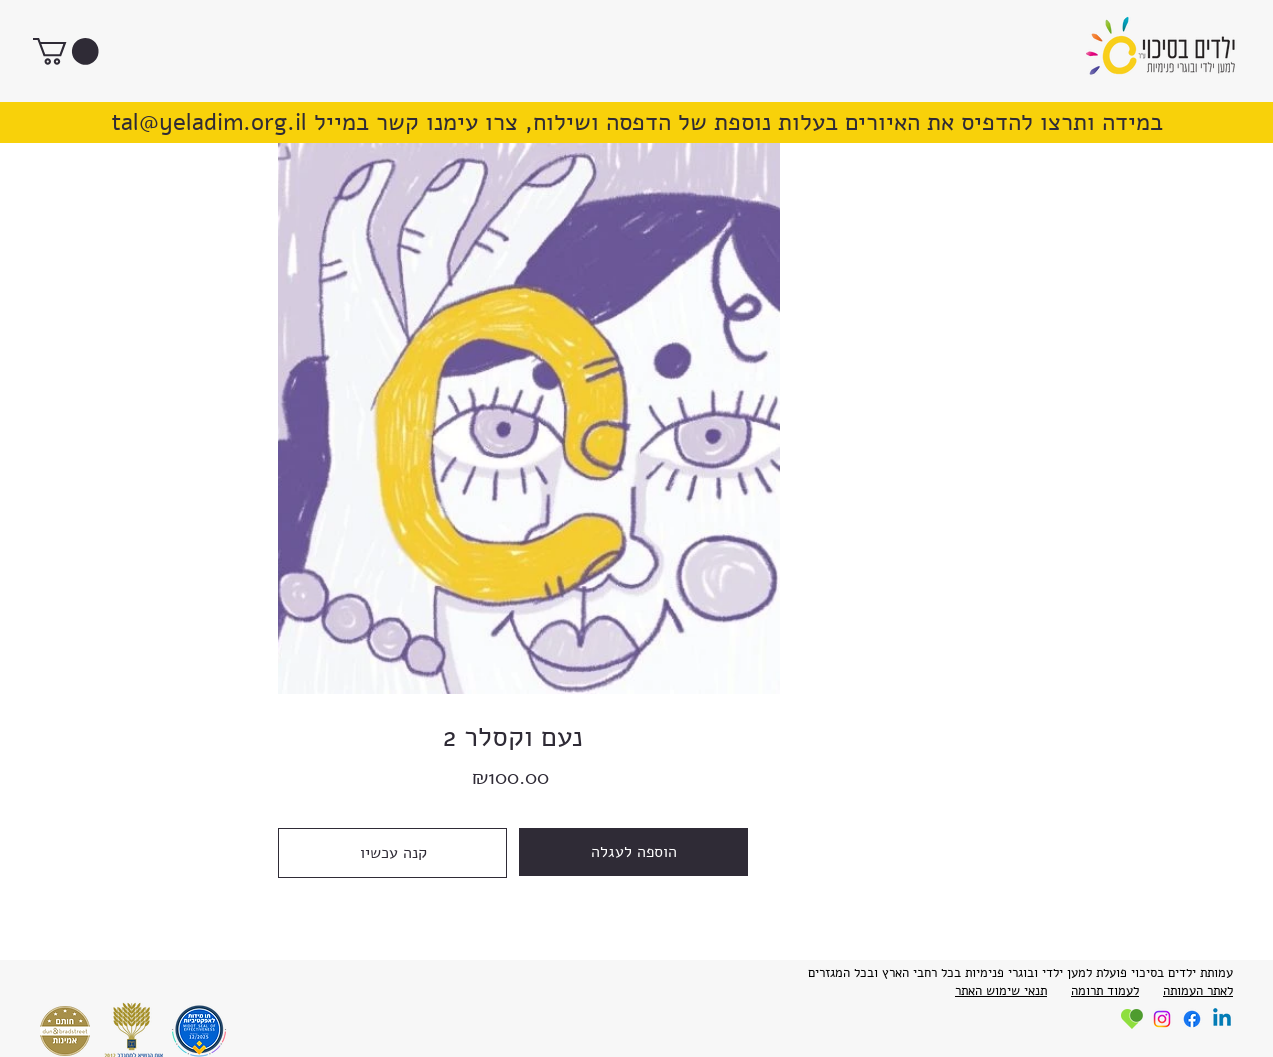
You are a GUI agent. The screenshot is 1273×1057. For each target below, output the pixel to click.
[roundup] (1132, 1019)
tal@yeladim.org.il (209, 122)
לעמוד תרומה (1105, 991)
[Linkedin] (1222, 1019)
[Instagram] (1162, 1019)
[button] (66, 51)
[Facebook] (1192, 1019)
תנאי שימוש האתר (1001, 991)
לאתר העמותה (1198, 991)
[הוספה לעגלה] (633, 852)
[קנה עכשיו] (392, 853)
